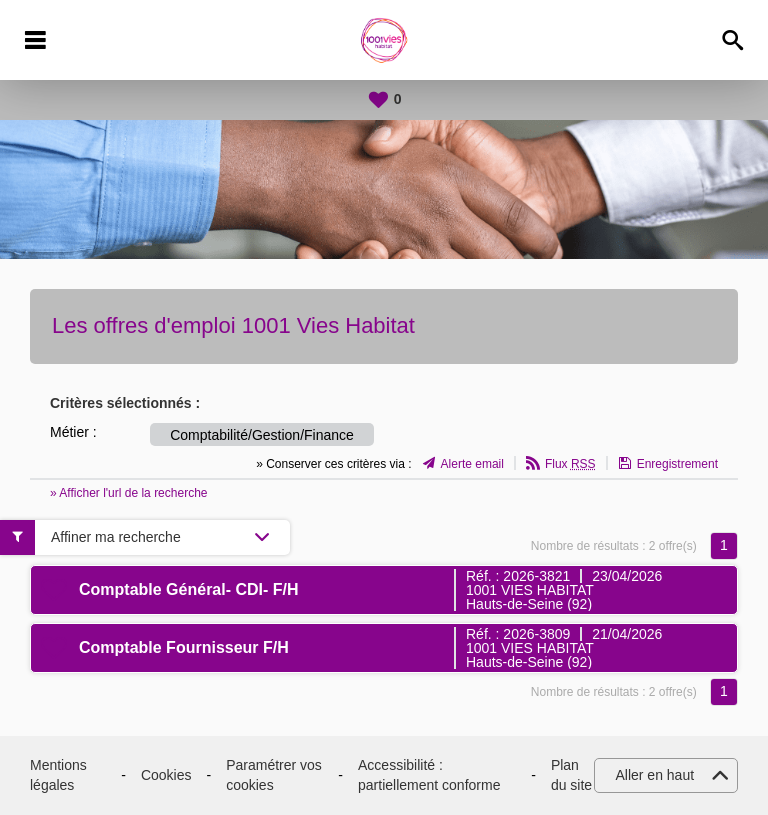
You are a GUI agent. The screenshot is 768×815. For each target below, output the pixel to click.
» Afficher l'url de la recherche (129, 493)
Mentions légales (58, 775)
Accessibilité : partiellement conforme (429, 775)
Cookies (166, 775)
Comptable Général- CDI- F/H (189, 589)
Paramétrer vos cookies (274, 775)
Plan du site (571, 775)
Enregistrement (677, 464)
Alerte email (472, 464)
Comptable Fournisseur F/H (184, 647)
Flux (570, 464)
